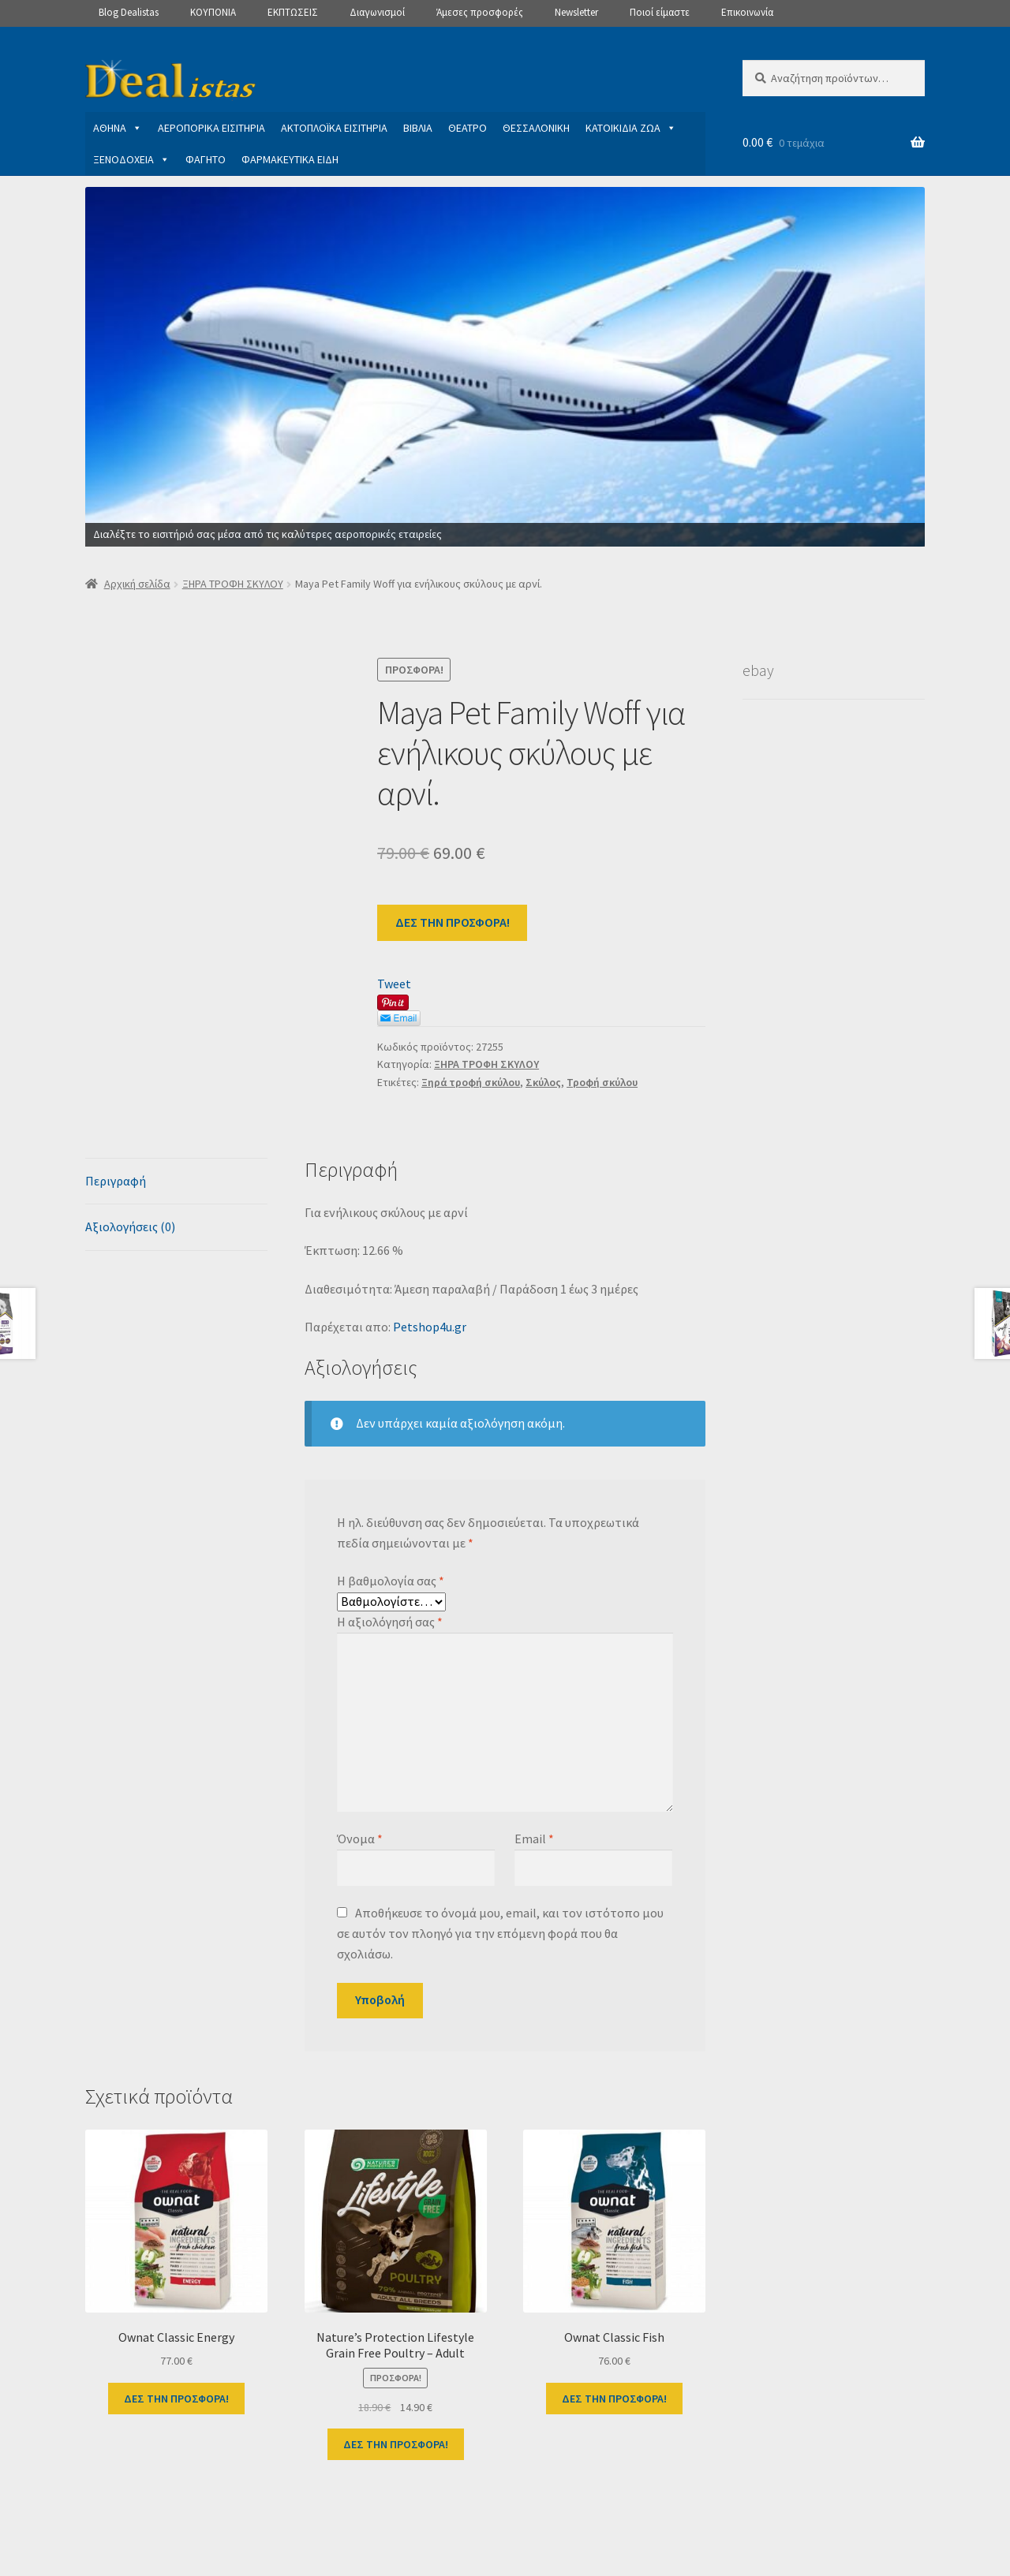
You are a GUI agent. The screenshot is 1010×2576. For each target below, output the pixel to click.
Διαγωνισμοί (377, 12)
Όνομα (360, 1838)
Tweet (394, 983)
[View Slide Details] (505, 367)
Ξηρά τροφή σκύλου (470, 1082)
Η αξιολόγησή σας (390, 1622)
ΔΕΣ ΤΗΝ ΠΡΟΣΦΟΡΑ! (452, 922)
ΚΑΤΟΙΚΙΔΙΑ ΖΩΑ (630, 128)
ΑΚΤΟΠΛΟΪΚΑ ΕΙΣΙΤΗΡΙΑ (334, 128)
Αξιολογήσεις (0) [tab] (130, 1226)
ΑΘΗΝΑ (117, 128)
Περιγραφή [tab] (115, 1181)
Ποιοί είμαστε (660, 12)
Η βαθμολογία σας (390, 1581)
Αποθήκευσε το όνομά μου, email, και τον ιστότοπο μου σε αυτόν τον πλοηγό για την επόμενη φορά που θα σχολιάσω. (500, 1933)
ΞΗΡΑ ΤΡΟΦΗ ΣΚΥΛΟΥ (232, 584)
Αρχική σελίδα (137, 584)
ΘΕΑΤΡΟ (467, 128)
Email (534, 1838)
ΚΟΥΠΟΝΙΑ (213, 12)
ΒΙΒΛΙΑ (417, 128)
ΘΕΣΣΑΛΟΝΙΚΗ (536, 128)
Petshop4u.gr (429, 1327)
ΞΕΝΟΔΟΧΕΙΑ (131, 159)
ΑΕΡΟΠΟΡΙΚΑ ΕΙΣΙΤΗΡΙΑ (211, 128)
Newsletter (576, 12)
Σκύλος (543, 1082)
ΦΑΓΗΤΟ (205, 159)
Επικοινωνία (747, 12)
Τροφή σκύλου (602, 1082)
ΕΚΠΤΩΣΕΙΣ (292, 12)
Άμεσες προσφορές (479, 12)
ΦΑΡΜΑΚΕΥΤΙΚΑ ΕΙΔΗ (290, 159)
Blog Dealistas (129, 12)
